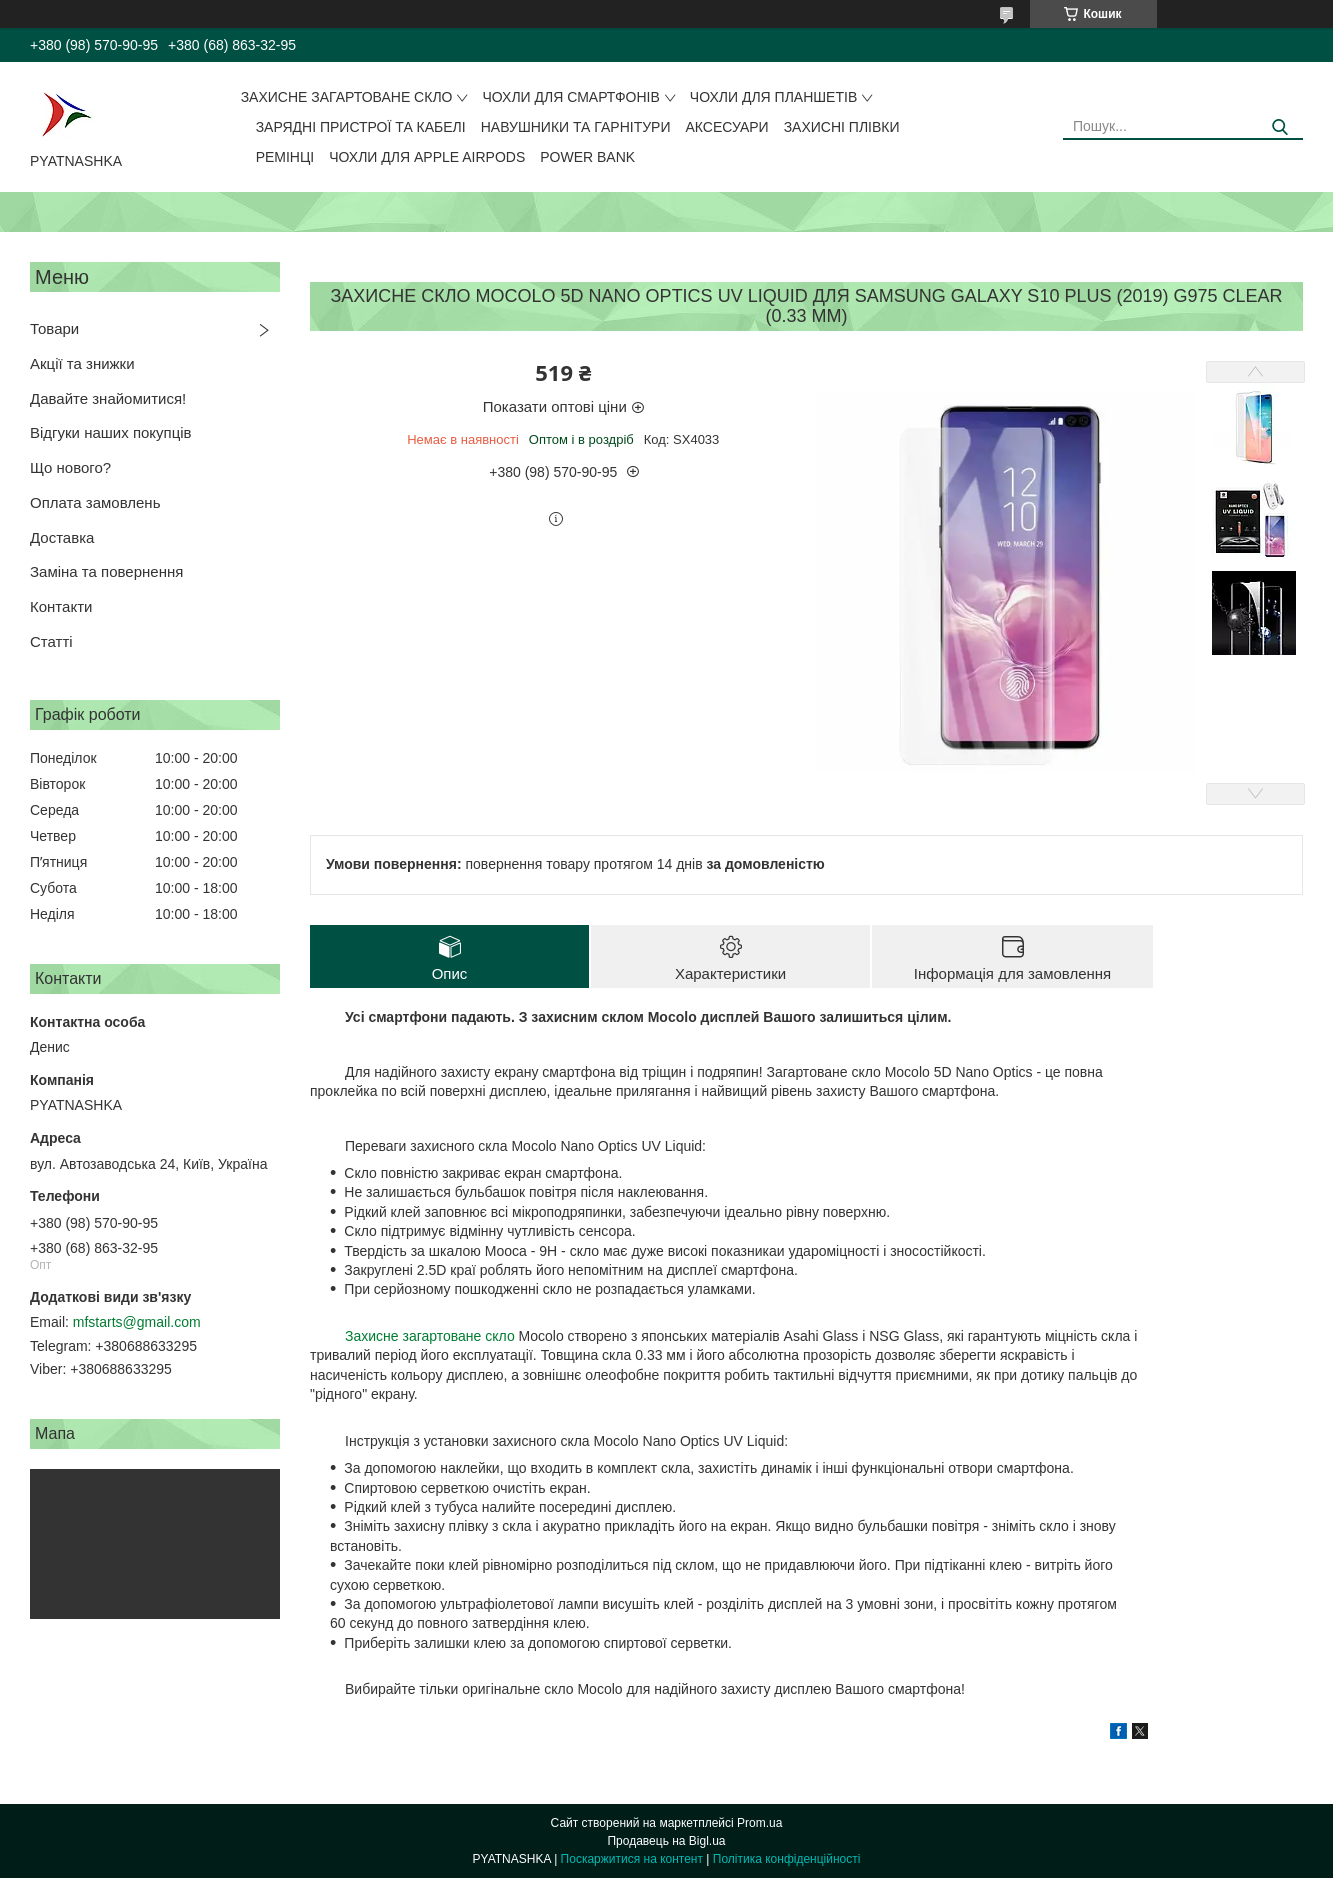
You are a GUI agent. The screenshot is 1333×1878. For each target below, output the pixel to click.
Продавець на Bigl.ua (666, 1841)
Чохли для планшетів (773, 97)
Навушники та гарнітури (576, 127)
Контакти (61, 606)
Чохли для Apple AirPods (427, 157)
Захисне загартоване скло (347, 97)
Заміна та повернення (106, 571)
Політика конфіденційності (787, 1859)
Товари (54, 328)
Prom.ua (759, 1823)
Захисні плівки (842, 127)
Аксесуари (727, 127)
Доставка (62, 537)
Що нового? (70, 467)
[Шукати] (1280, 127)
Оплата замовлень (95, 502)
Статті (51, 641)
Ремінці (285, 157)
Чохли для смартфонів (570, 97)
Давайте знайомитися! (108, 398)
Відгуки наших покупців (111, 432)
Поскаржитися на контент (632, 1859)
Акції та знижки (82, 363)
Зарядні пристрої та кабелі (361, 127)
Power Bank (587, 157)
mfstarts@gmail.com (137, 1322)
